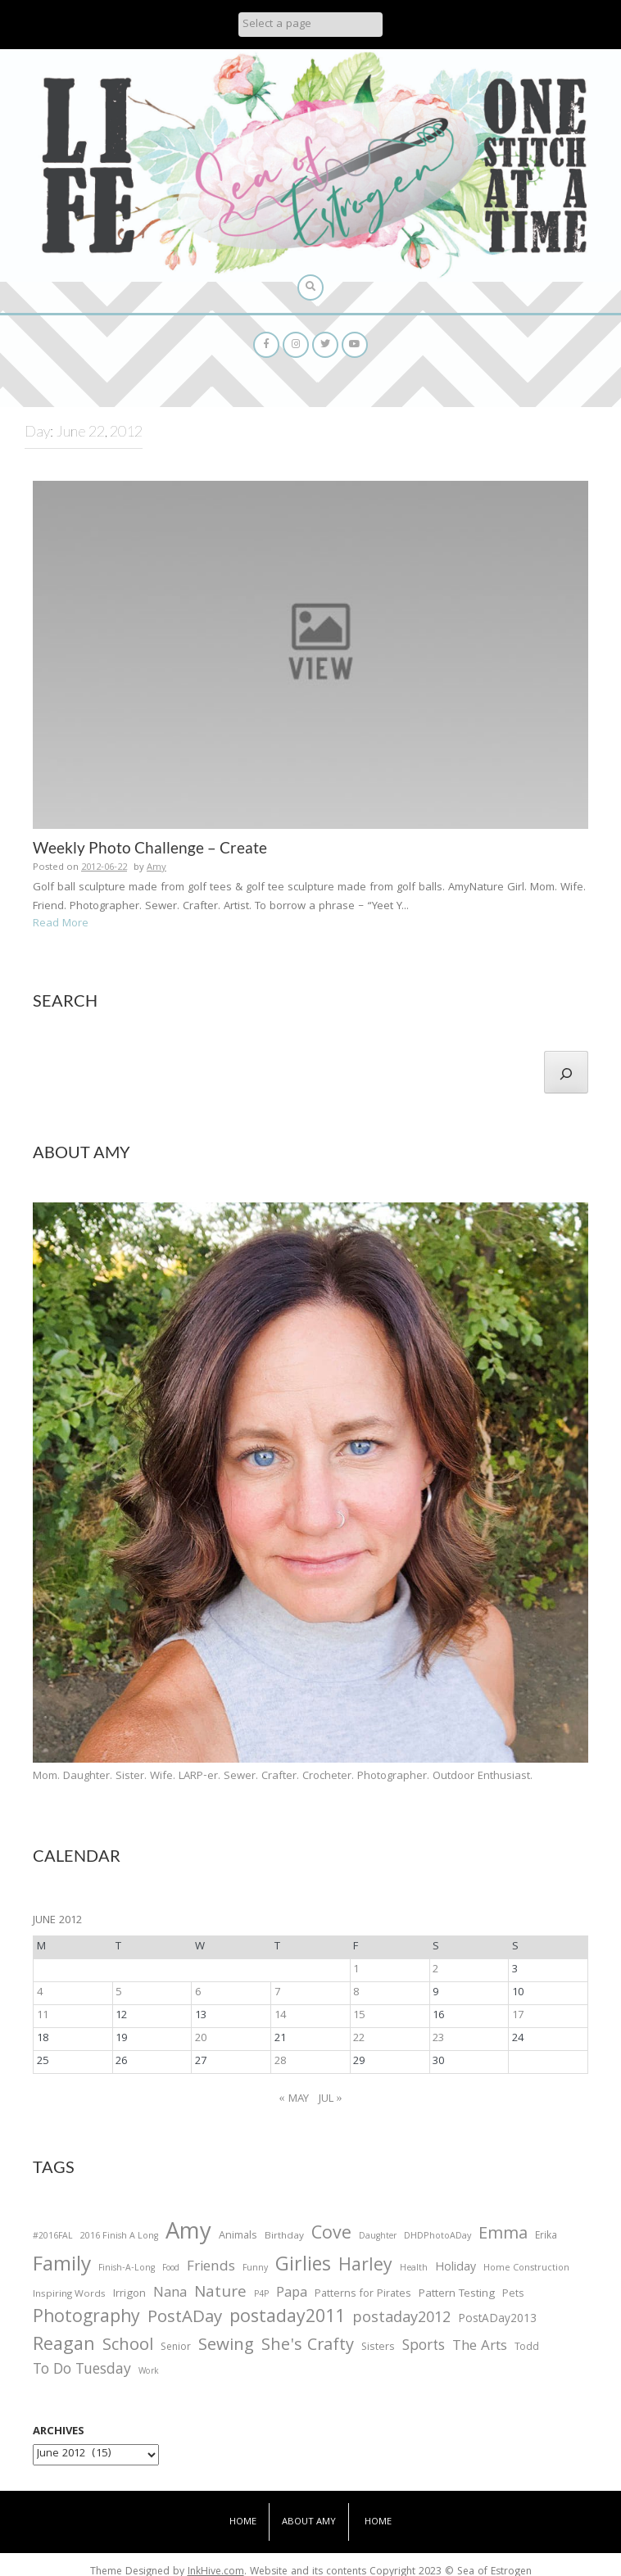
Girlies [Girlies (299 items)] (303, 2266)
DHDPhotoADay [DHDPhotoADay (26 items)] (437, 2236)
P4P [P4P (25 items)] (261, 2295)
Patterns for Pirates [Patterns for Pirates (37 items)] (363, 2294)
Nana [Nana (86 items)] (170, 2294)
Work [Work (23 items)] (148, 2372)
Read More (60, 924)
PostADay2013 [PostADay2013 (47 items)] (497, 2320)
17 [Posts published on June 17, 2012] (518, 2016)
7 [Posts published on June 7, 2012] (277, 1993)
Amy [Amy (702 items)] (188, 2234)
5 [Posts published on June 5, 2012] (118, 1993)
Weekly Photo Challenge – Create (150, 847)
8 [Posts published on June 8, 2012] (356, 1993)
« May (294, 2099)
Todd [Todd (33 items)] (526, 2348)
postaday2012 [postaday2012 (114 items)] (401, 2319)
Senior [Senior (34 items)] (176, 2348)
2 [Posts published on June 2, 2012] (435, 1970)
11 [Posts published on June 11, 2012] (42, 2016)
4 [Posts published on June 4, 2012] (40, 1993)
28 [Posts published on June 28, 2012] (280, 2062)
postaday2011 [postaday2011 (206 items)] (287, 2319)
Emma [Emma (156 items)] (503, 2235)
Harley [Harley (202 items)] (365, 2267)
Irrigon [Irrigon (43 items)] (129, 2295)
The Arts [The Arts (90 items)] (479, 2347)
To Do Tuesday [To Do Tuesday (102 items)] (82, 2371)
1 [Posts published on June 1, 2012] (356, 1970)
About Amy (309, 2522)
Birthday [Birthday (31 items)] (284, 2237)
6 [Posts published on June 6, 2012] (198, 1993)
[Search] (566, 1072)
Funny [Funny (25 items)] (255, 2268)
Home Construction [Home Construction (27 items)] (526, 2269)
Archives (58, 2432)
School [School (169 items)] (127, 2347)
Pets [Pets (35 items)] (513, 2295)
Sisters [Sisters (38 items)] (378, 2348)
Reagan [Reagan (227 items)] (64, 2346)
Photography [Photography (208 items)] (86, 2319)
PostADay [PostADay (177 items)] (184, 2318)
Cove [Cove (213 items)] (331, 2235)
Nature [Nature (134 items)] (220, 2294)
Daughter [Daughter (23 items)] (378, 2237)
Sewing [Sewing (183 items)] (226, 2346)
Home (242, 2522)
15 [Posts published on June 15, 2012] (359, 2016)
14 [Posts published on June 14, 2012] (280, 2016)
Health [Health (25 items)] (414, 2268)
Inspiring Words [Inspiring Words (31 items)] (69, 2295)
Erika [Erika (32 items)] (546, 2237)
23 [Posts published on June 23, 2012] (438, 2039)
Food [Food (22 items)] (170, 2268)
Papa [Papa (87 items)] (291, 2294)
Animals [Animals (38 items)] (238, 2236)
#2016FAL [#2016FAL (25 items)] (53, 2236)
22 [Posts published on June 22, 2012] (359, 2039)
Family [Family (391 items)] (62, 2267)
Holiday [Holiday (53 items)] (455, 2269)
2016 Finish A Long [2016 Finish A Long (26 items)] (119, 2236)
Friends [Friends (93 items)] (211, 2268)
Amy (156, 868)
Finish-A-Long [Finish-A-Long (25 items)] (126, 2268)
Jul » (330, 2099)
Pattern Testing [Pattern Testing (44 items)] (457, 2295)
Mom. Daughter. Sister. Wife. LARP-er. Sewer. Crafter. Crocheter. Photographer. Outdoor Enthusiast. (283, 1777)
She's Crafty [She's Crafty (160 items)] (307, 2346)
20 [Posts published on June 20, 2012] (200, 2039)
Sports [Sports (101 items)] (423, 2347)
